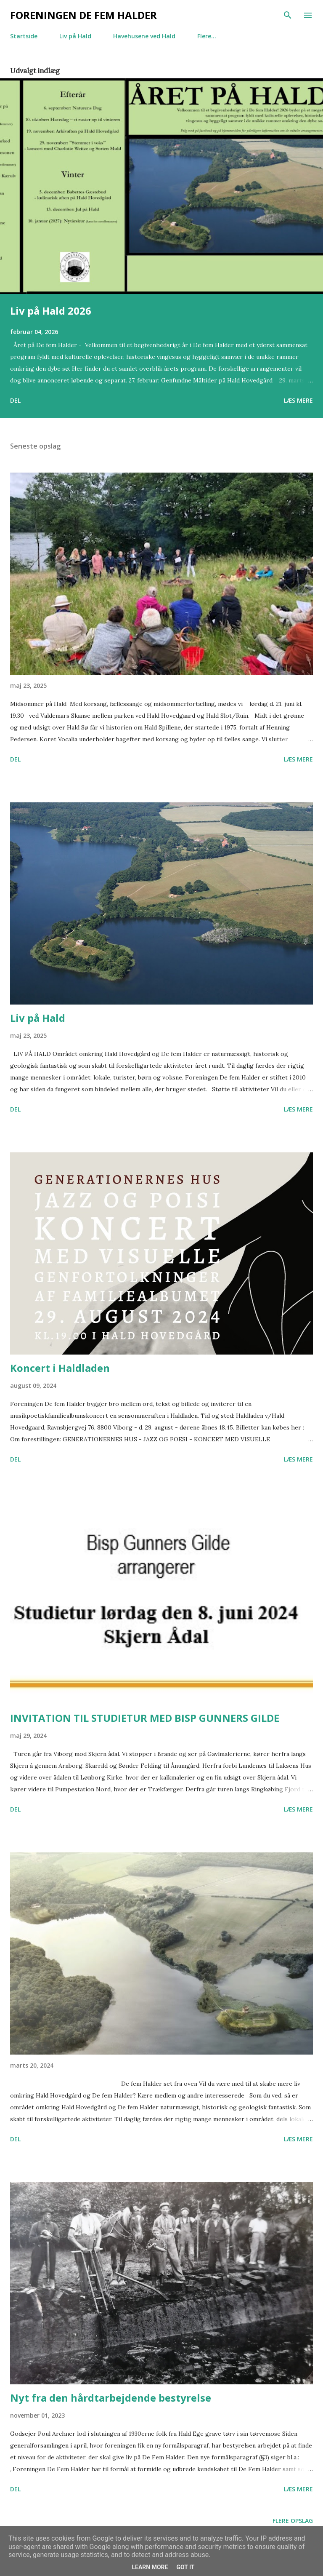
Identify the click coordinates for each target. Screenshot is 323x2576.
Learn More (150, 2567)
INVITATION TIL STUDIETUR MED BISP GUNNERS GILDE (144, 1718)
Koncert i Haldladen (60, 1368)
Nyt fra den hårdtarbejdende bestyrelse (110, 2398)
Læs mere (298, 400)
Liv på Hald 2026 (50, 311)
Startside (23, 36)
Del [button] (15, 400)
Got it (185, 2567)
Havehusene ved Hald (144, 36)
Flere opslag (293, 2521)
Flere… (206, 36)
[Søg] (288, 15)
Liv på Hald (75, 36)
